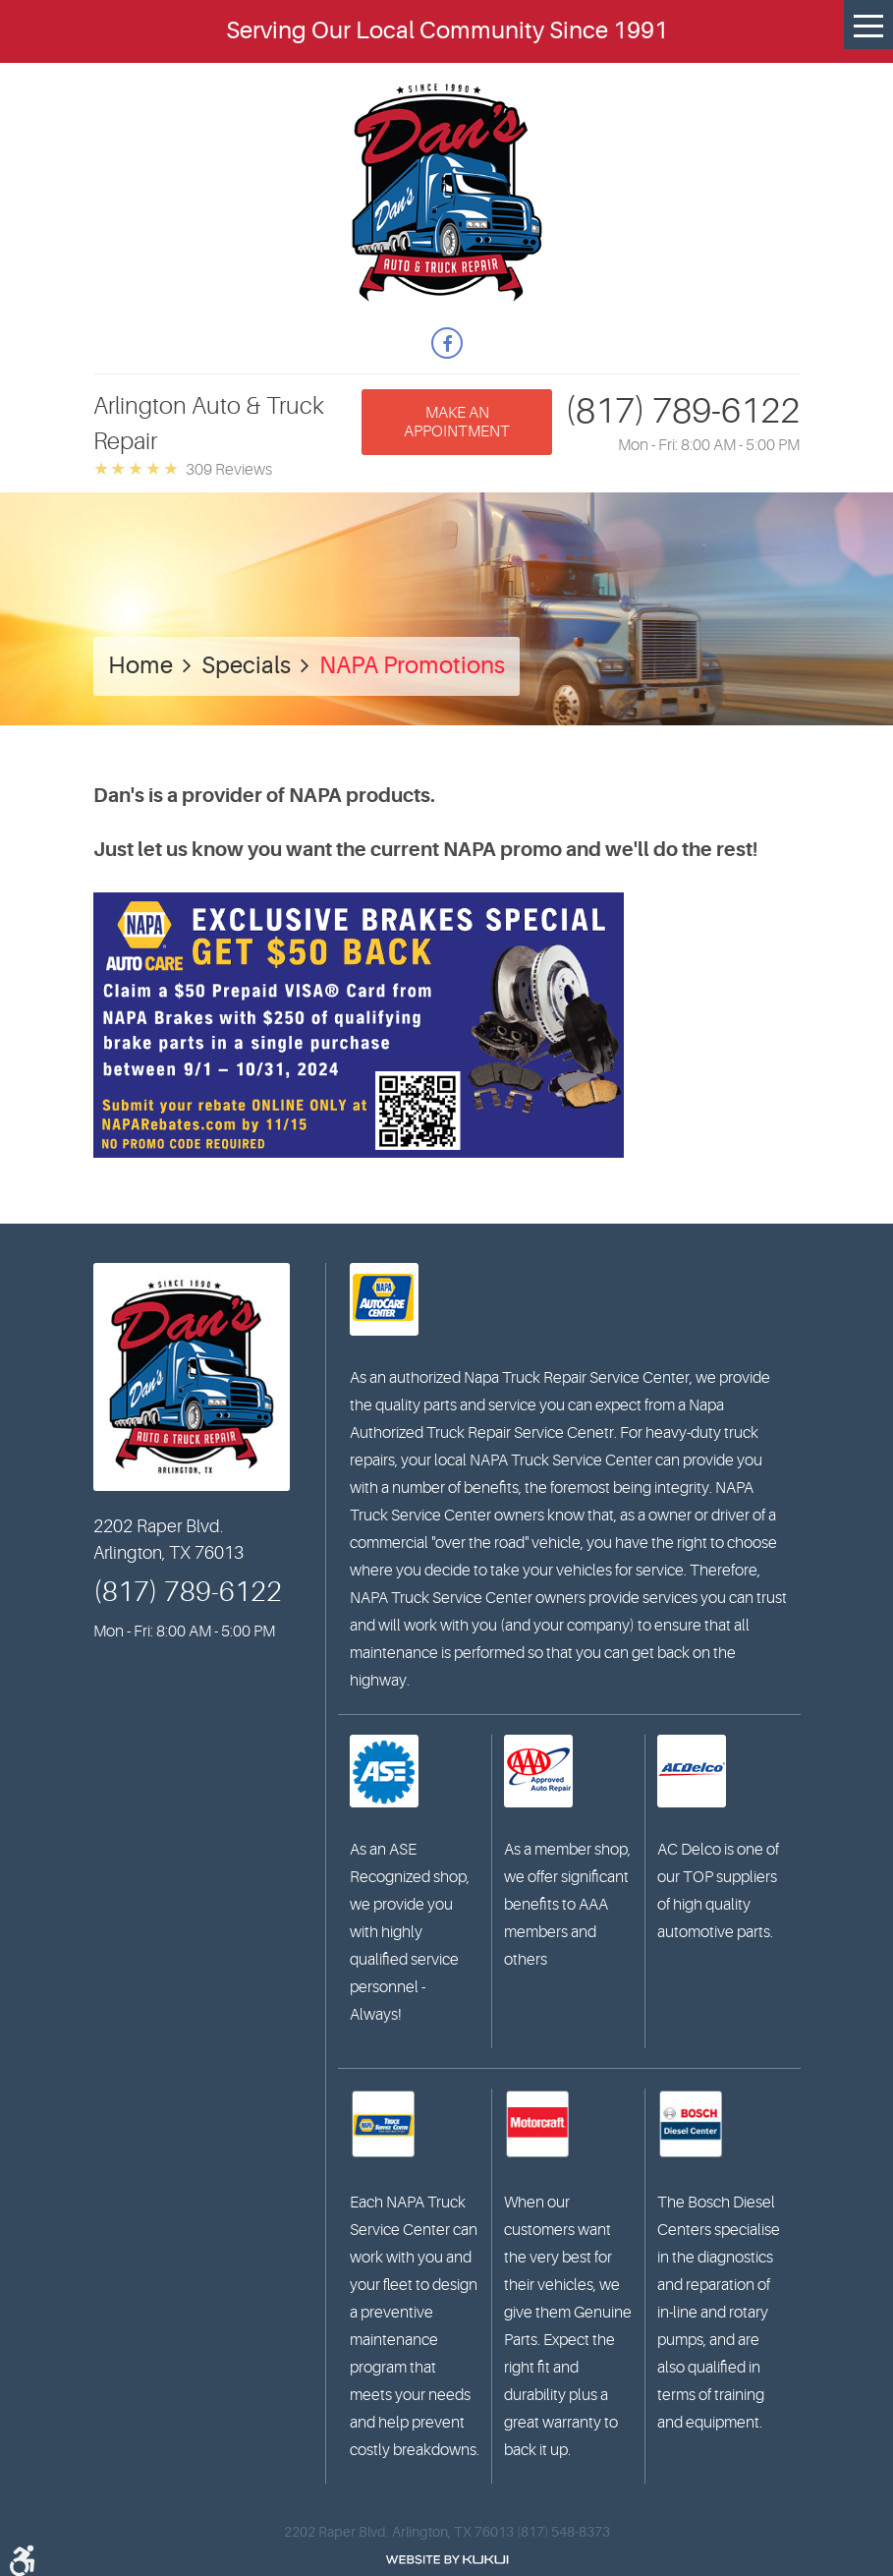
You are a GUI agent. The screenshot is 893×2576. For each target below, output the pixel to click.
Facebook (447, 343)
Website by (447, 2559)
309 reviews (229, 470)
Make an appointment (457, 421)
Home (140, 666)
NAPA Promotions (412, 666)
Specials (246, 666)
